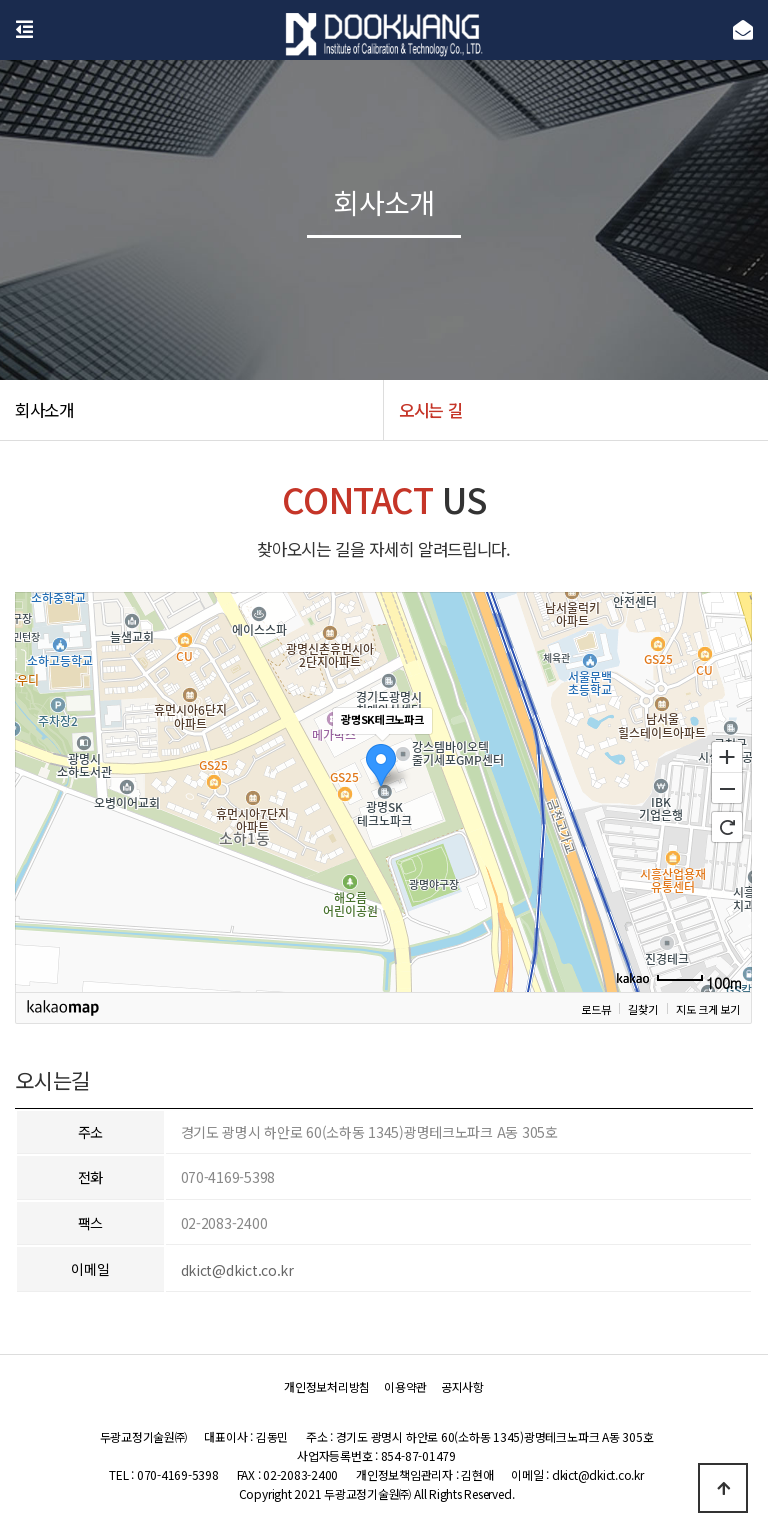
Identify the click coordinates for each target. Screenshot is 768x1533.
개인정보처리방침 (327, 1387)
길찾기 (643, 1008)
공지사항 (462, 1387)
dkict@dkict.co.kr (237, 1270)
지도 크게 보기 (708, 1008)
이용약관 (405, 1387)
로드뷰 (595, 1008)
